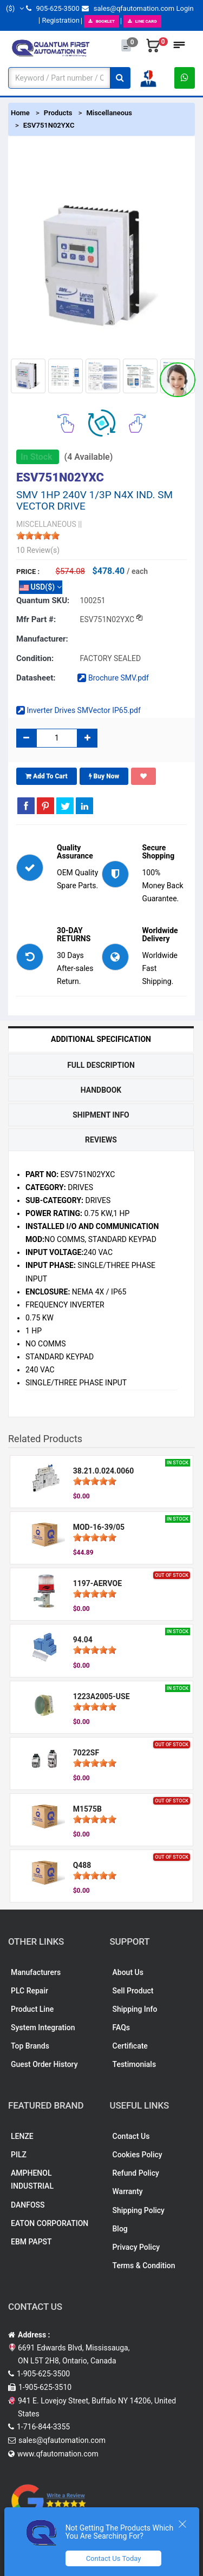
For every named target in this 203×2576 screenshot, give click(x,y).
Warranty (128, 2191)
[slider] (38, 535)
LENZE (22, 2136)
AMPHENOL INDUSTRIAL (32, 2179)
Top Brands (30, 2046)
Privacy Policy (136, 2247)
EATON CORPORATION (49, 2223)
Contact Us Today (113, 2558)
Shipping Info (135, 2009)
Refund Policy (136, 2173)
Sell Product (133, 1990)
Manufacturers (36, 1972)
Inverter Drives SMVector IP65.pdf (78, 710)
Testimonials (134, 2064)
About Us (128, 1972)
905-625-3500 (52, 8)
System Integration (43, 2027)
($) (15, 8)
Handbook (101, 1090)
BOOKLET (101, 21)
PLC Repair (29, 1990)
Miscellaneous (109, 113)
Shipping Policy (139, 2210)
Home (20, 113)
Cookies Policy (137, 2154)
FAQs (121, 2027)
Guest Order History (44, 2064)
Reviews (101, 1139)
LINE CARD (142, 21)
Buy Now (104, 776)
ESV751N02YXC (49, 125)
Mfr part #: (36, 619)
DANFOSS (28, 2205)
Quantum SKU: (42, 600)
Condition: (35, 658)
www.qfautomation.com (58, 2453)
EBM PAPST (31, 2241)
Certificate (130, 2046)
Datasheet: (36, 678)
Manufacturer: (42, 639)
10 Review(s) (38, 550)
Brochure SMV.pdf (112, 677)
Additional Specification (101, 1039)
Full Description (101, 1065)
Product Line (32, 2009)
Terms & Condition (144, 2265)
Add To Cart (46, 776)
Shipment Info (101, 1115)
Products (58, 113)
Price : (28, 571)
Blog (120, 2228)
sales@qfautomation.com (128, 8)
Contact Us (131, 2136)
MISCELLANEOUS (46, 524)
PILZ (19, 2154)
